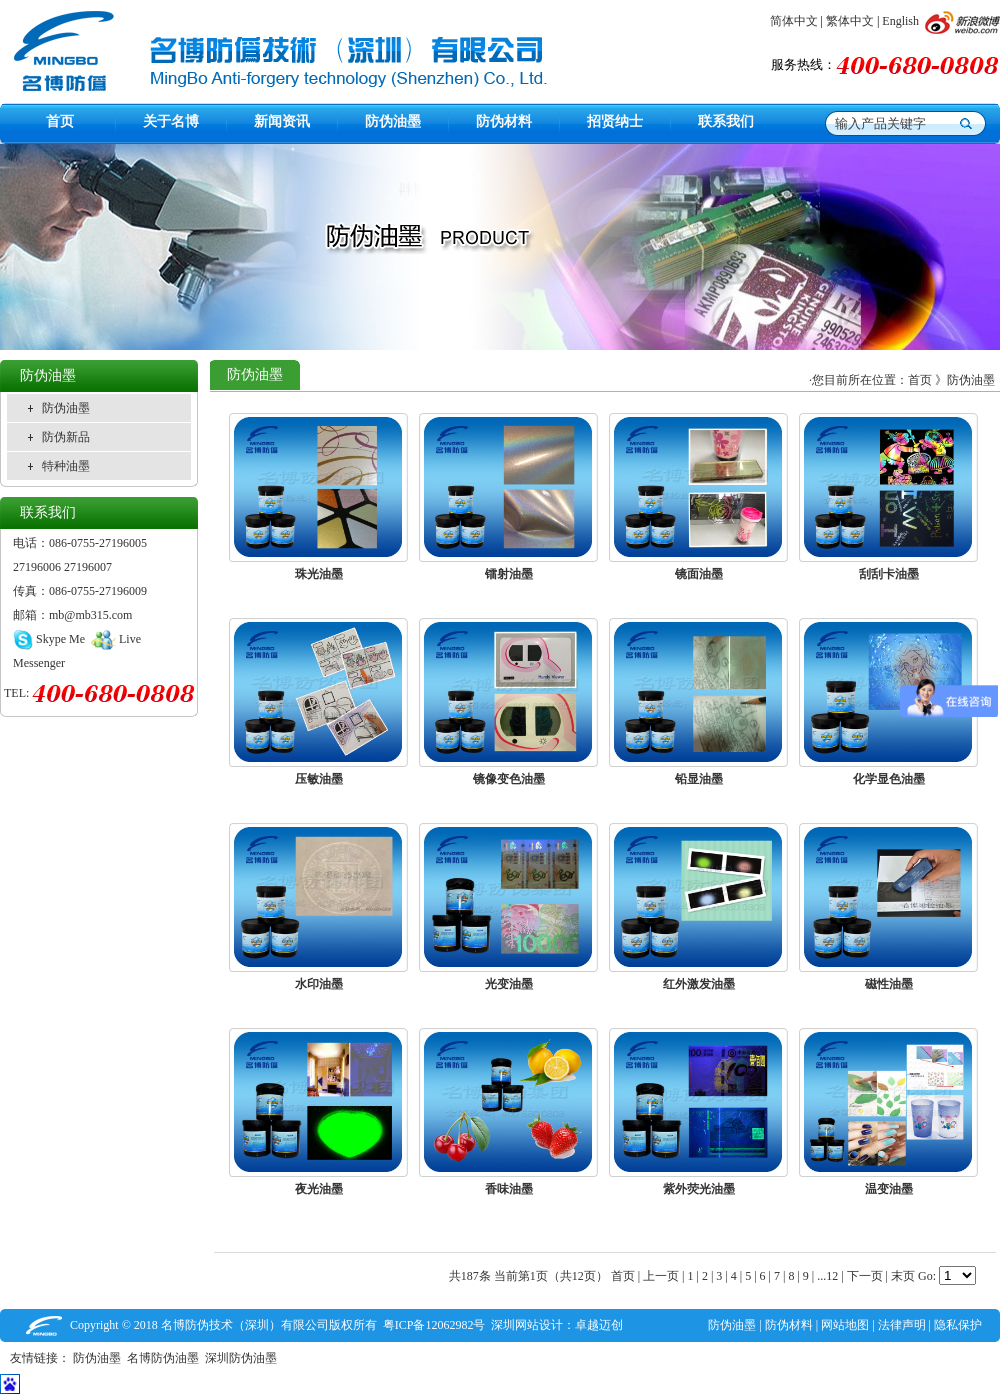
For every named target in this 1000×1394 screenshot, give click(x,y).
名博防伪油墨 (166, 1358)
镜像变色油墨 (509, 779)
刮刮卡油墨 (889, 574)
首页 (920, 380)
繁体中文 (850, 21)
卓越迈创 (599, 1325)
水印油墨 (319, 984)
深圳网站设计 (527, 1325)
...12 (827, 1276)
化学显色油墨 (889, 779)
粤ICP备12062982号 (434, 1325)
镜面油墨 (699, 574)
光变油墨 (509, 984)
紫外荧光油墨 (699, 1189)
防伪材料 (789, 1325)
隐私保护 (958, 1325)
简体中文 (794, 21)
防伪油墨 (971, 380)
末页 (903, 1276)
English (900, 21)
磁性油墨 (889, 984)
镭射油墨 (509, 574)
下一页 (865, 1276)
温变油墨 (889, 1189)
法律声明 (902, 1325)
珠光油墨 (319, 574)
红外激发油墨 (699, 984)
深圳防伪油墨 (244, 1358)
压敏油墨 (319, 779)
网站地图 (845, 1325)
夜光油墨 (319, 1189)
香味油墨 (509, 1189)
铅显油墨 (699, 779)
